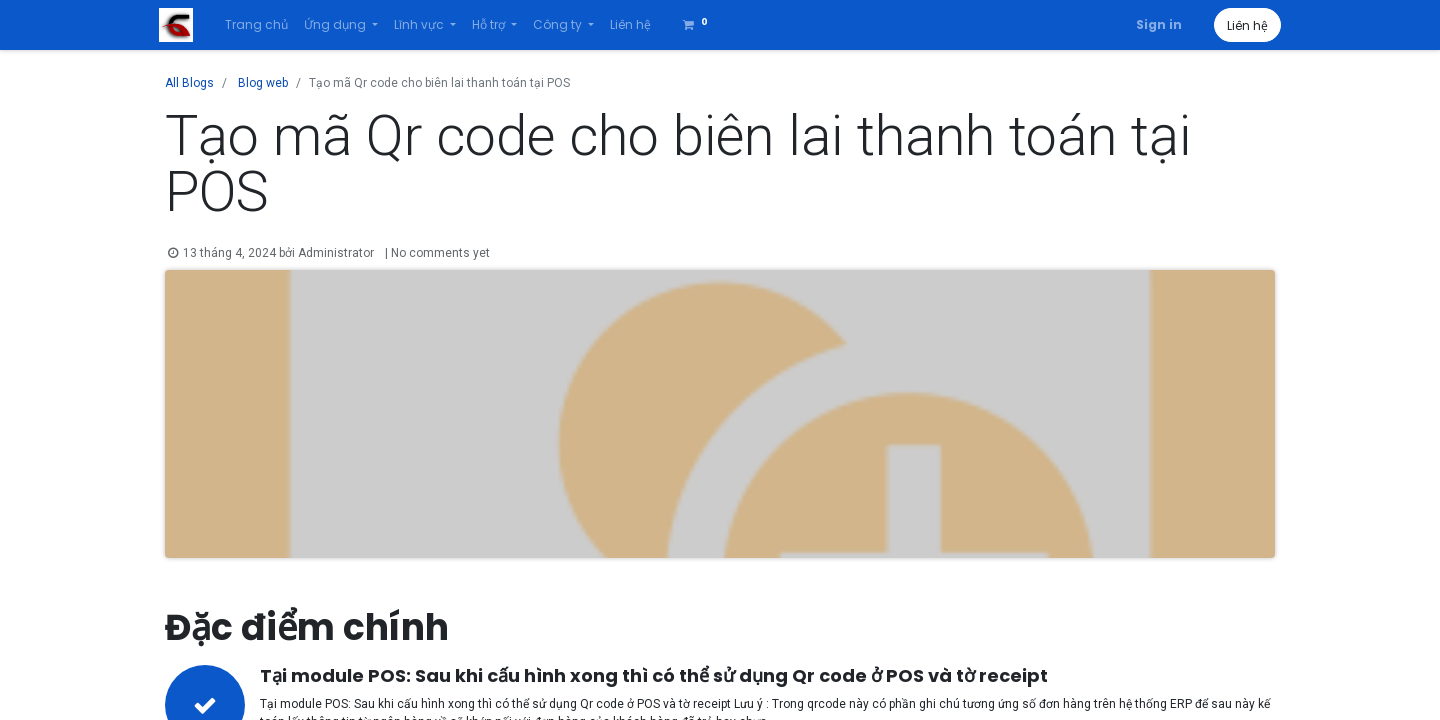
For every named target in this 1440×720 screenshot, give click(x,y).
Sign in (1153, 24)
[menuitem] (262, 25)
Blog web (263, 83)
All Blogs (189, 83)
